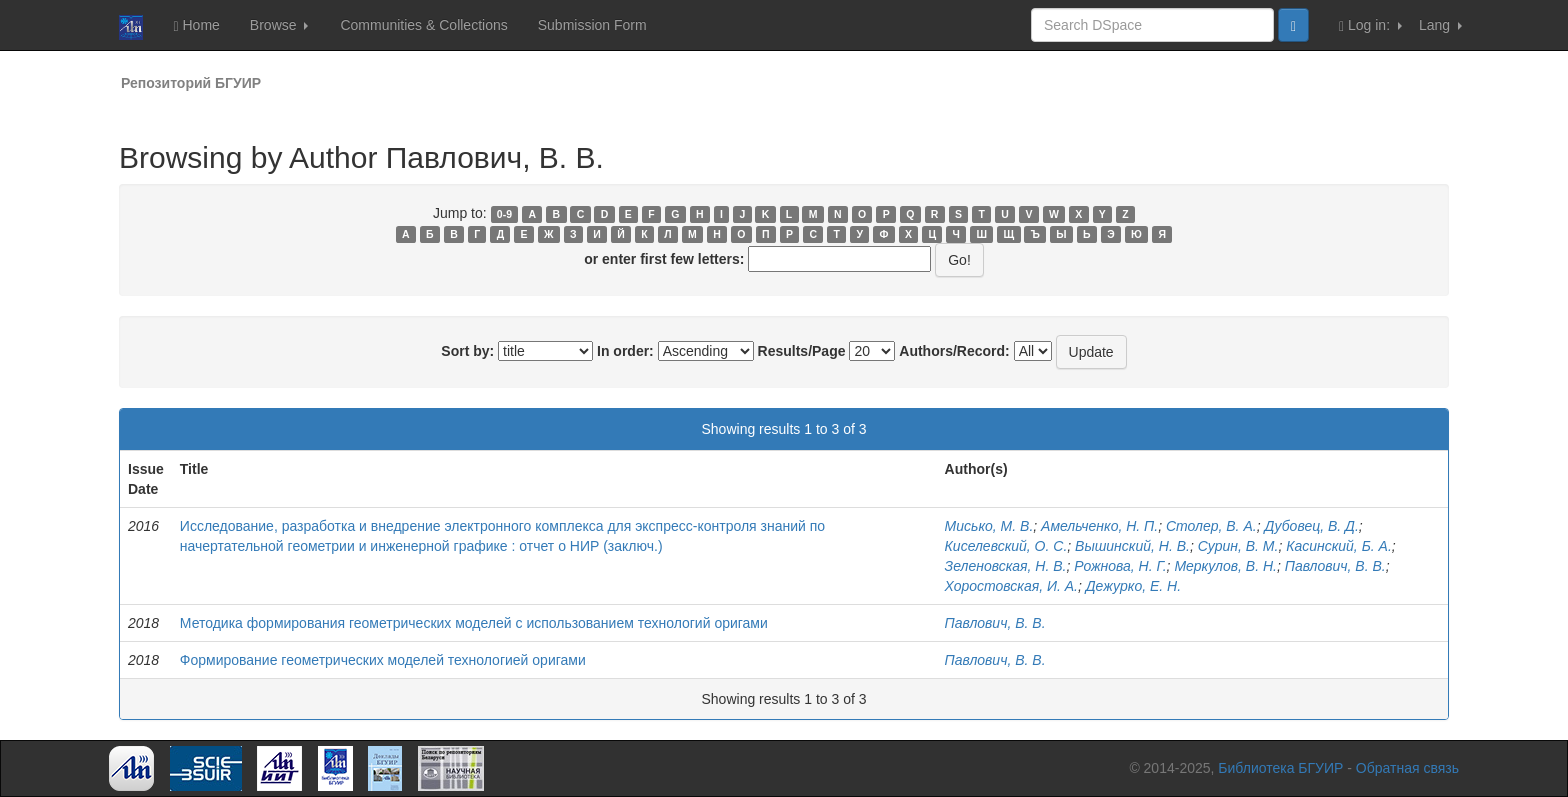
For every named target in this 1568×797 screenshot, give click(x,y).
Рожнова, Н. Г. (1120, 566)
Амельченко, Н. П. (1099, 526)
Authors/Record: (954, 351)
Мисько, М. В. (989, 526)
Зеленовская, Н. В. (1006, 566)
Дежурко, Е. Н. (1133, 586)
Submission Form (592, 25)
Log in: (1370, 25)
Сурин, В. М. (1238, 546)
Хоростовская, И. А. (1011, 586)
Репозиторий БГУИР (191, 83)
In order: (625, 351)
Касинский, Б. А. (1339, 546)
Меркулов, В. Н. (1225, 566)
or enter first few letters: (664, 259)
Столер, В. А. (1211, 526)
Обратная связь (1407, 768)
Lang (1440, 25)
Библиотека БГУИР (1280, 768)
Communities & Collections (423, 25)
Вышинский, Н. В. (1132, 546)
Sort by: (467, 351)
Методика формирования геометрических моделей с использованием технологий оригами (474, 623)
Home (196, 25)
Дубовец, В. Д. (1311, 526)
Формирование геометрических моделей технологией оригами (383, 660)
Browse (279, 25)
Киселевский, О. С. (1006, 546)
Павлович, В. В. (1335, 566)
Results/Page (802, 351)
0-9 (504, 214)
